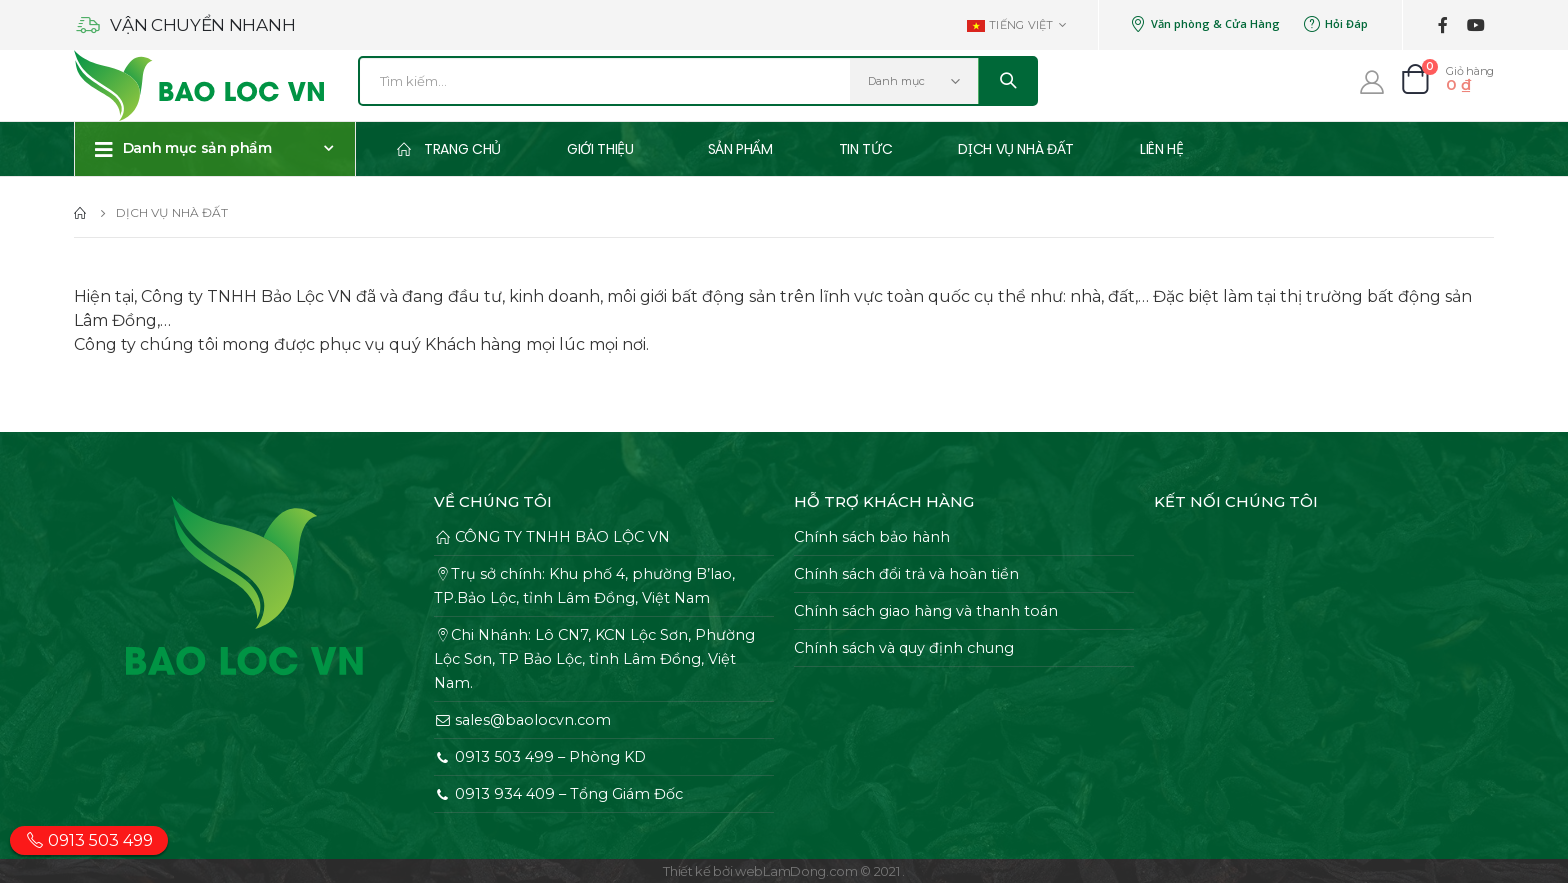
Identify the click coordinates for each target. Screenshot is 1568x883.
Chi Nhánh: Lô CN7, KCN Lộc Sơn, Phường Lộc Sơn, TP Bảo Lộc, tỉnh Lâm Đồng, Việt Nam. (594, 659)
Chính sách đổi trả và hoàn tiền (906, 574)
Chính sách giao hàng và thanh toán (926, 611)
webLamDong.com (796, 871)
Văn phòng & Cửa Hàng (1205, 24)
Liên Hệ (1162, 149)
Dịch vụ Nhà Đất (1016, 149)
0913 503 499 (89, 840)
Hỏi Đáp (1336, 24)
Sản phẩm (740, 149)
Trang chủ (448, 149)
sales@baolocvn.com (522, 720)
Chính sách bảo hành (872, 537)
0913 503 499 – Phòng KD (540, 757)
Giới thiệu (600, 149)
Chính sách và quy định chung (904, 648)
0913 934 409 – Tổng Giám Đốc (558, 794)
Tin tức (866, 149)
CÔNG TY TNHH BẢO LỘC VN (552, 537)
